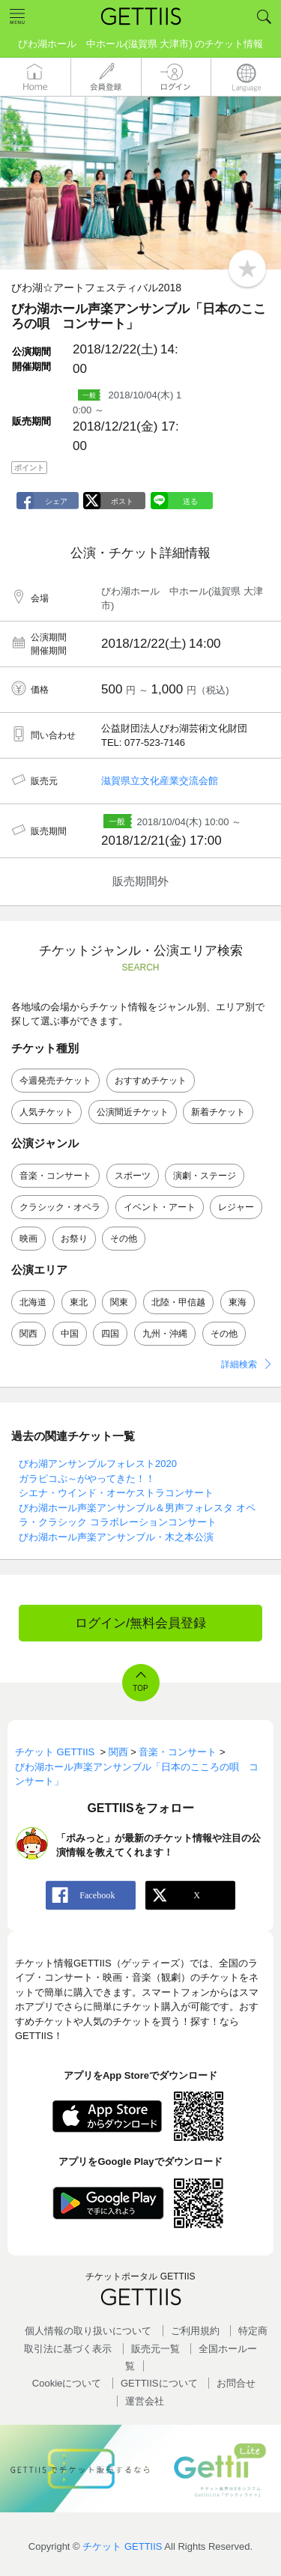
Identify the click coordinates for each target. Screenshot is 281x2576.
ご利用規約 (195, 2330)
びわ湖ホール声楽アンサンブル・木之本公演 (116, 1537)
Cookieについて (66, 2383)
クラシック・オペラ (59, 1207)
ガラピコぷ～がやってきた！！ (87, 1478)
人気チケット (46, 1112)
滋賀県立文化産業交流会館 (159, 780)
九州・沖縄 (164, 1333)
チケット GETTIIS (122, 2546)
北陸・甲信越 (178, 1302)
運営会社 (144, 2401)
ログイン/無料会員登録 (140, 1623)
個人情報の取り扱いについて (88, 2330)
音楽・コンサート (55, 1175)
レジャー (236, 1207)
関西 (28, 1333)
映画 (28, 1238)
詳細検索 (239, 1364)
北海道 (32, 1302)
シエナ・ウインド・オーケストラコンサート (116, 1492)
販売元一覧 (155, 2348)
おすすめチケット (151, 1080)
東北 (79, 1302)
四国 (110, 1333)
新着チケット (218, 1112)
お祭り (74, 1238)
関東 (119, 1302)
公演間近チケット (133, 1112)
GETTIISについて (159, 2383)
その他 (123, 1238)
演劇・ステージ (204, 1175)
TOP (140, 1688)
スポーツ (133, 1175)
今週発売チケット (55, 1080)
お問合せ (236, 2383)
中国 (70, 1333)
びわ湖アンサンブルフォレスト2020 (98, 1463)
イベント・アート (160, 1207)
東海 (238, 1302)
